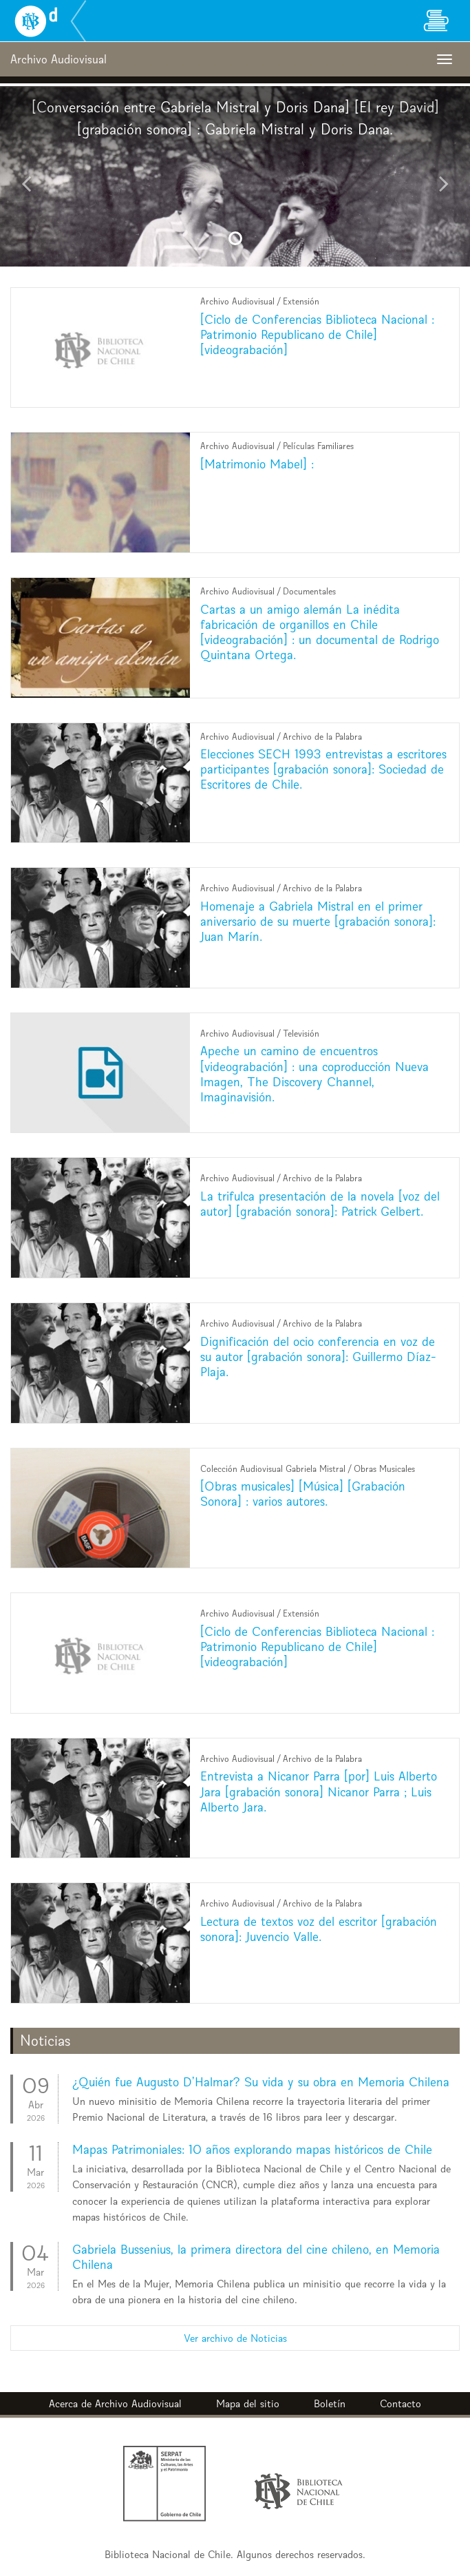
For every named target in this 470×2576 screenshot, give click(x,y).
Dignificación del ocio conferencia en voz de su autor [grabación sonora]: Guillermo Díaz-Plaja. (318, 1356)
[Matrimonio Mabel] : (257, 464)
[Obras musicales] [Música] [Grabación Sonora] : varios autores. (302, 1493)
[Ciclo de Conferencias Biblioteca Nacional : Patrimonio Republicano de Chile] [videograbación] (317, 334)
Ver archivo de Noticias (235, 2338)
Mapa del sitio (247, 2403)
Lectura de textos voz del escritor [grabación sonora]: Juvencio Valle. (318, 1928)
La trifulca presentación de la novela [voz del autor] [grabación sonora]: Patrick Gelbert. (320, 1203)
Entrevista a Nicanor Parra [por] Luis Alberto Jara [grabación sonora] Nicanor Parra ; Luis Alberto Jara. (318, 1791)
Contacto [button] (400, 2403)
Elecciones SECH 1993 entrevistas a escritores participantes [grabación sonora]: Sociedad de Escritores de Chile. (323, 769)
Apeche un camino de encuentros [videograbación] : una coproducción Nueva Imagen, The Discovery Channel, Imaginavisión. (314, 1073)
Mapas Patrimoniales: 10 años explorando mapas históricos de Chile (252, 2149)
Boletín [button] (329, 2403)
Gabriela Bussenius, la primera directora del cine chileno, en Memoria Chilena (256, 2256)
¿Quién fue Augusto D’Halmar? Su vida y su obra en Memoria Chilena (260, 2082)
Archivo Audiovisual (138, 2403)
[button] (35, 176)
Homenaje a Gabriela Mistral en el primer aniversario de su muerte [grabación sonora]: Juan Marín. (318, 921)
